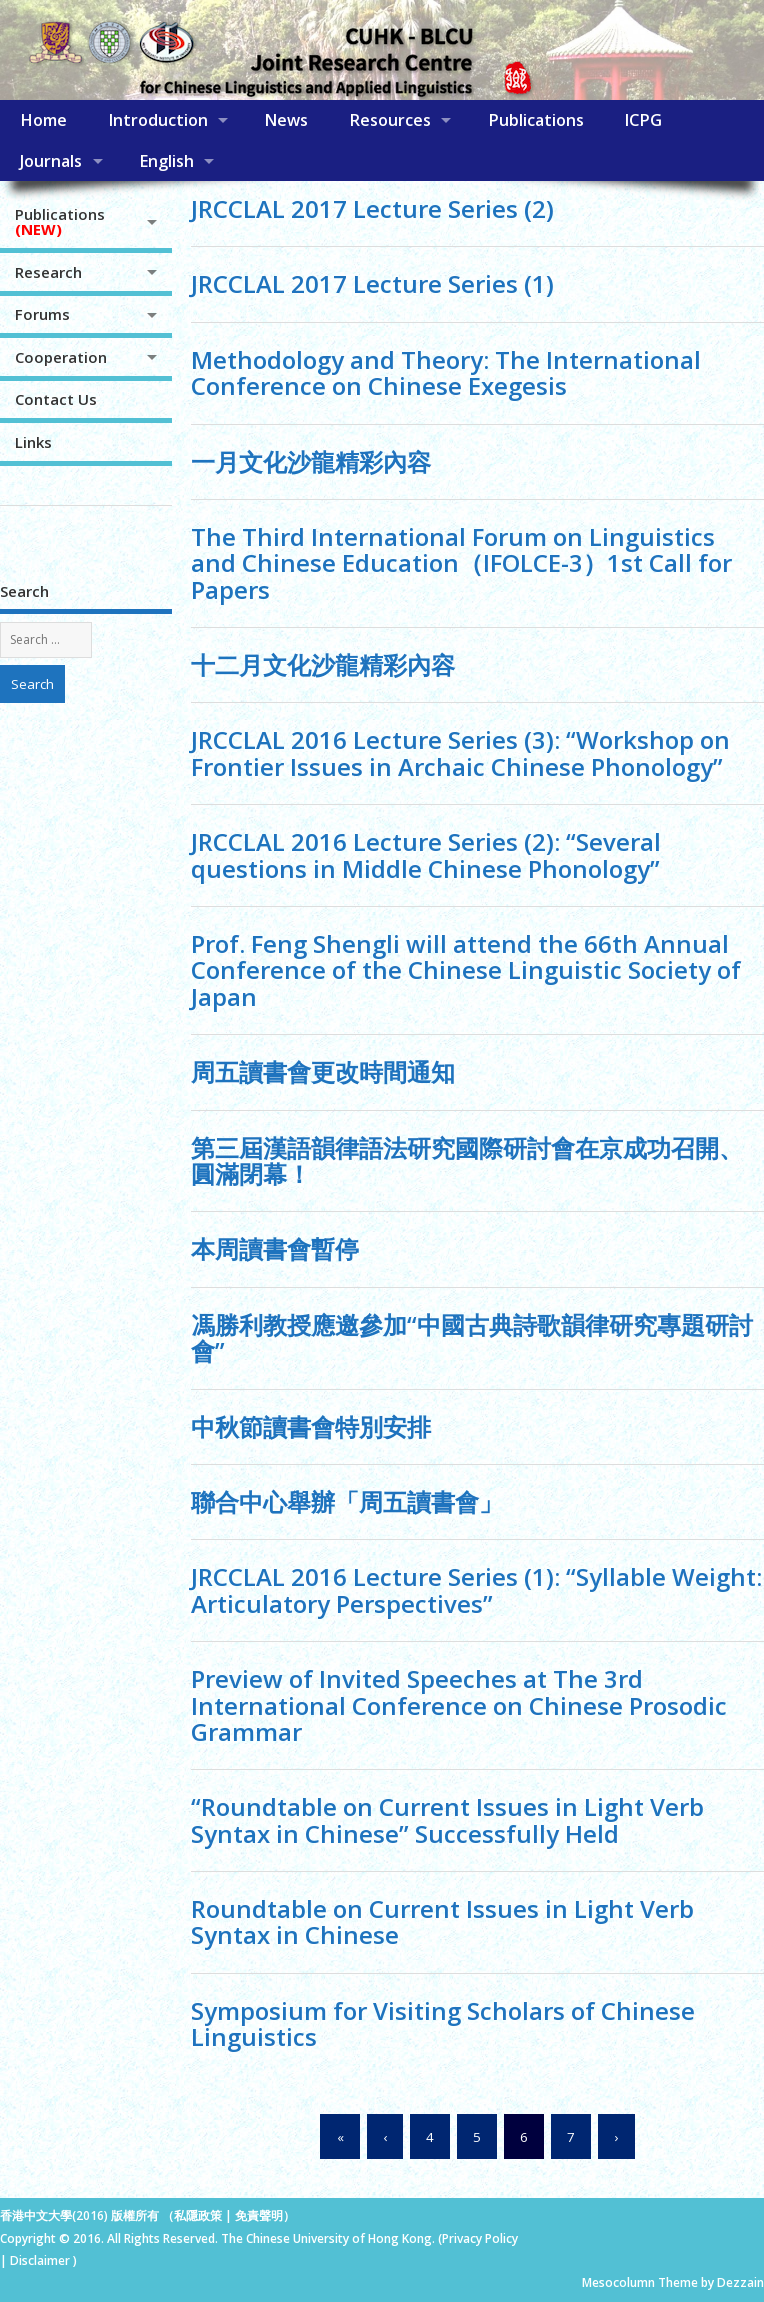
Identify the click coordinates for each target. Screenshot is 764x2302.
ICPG (643, 120)
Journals (51, 161)
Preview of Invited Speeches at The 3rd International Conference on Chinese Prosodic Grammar (459, 1705)
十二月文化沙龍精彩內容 (323, 664)
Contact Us (56, 399)
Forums (42, 314)
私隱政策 (198, 2215)
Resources (390, 120)
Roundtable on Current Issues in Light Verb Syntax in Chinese (442, 1921)
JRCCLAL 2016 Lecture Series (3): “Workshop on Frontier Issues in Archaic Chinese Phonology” (460, 752)
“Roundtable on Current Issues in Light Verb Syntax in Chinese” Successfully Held (447, 1819)
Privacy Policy (480, 2238)
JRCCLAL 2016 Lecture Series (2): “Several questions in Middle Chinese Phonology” (426, 854)
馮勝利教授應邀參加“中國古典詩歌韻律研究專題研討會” (472, 1337)
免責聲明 (259, 2215)
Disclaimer (41, 2260)
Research (48, 272)
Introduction (158, 120)
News (286, 120)
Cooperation (61, 357)
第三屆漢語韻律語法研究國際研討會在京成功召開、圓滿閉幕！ (467, 1160)
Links (33, 442)
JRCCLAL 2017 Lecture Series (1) (372, 283)
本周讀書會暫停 (275, 1248)
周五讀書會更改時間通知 (323, 1071)
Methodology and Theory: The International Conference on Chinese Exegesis (446, 372)
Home (43, 120)
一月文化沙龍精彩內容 (311, 461)
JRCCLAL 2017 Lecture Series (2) (372, 208)
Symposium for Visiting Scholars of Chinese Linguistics (443, 2023)
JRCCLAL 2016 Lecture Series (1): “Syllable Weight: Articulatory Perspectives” (476, 1589)
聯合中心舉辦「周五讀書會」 (347, 1501)
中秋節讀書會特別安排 (311, 1426)
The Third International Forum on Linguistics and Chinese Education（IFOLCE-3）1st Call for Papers (461, 563)
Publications (536, 120)
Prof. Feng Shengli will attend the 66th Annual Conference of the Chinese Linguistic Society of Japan (466, 970)
